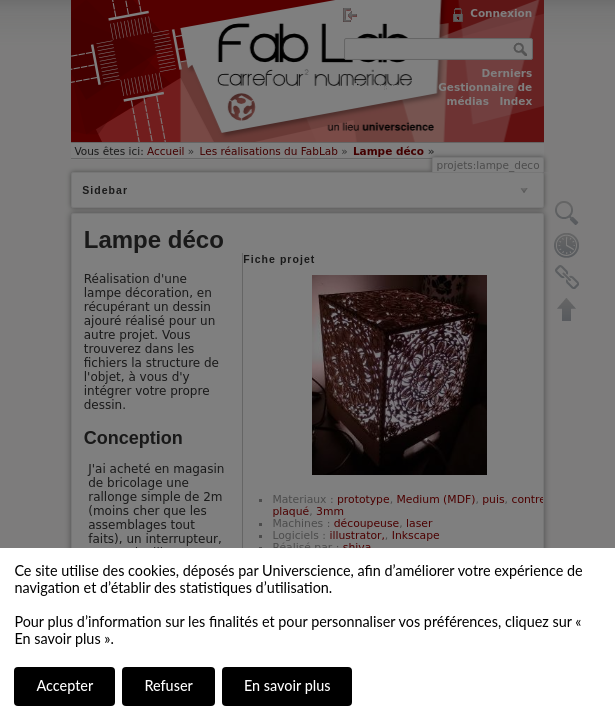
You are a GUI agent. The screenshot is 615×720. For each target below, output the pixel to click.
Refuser (168, 685)
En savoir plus (287, 685)
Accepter (64, 685)
